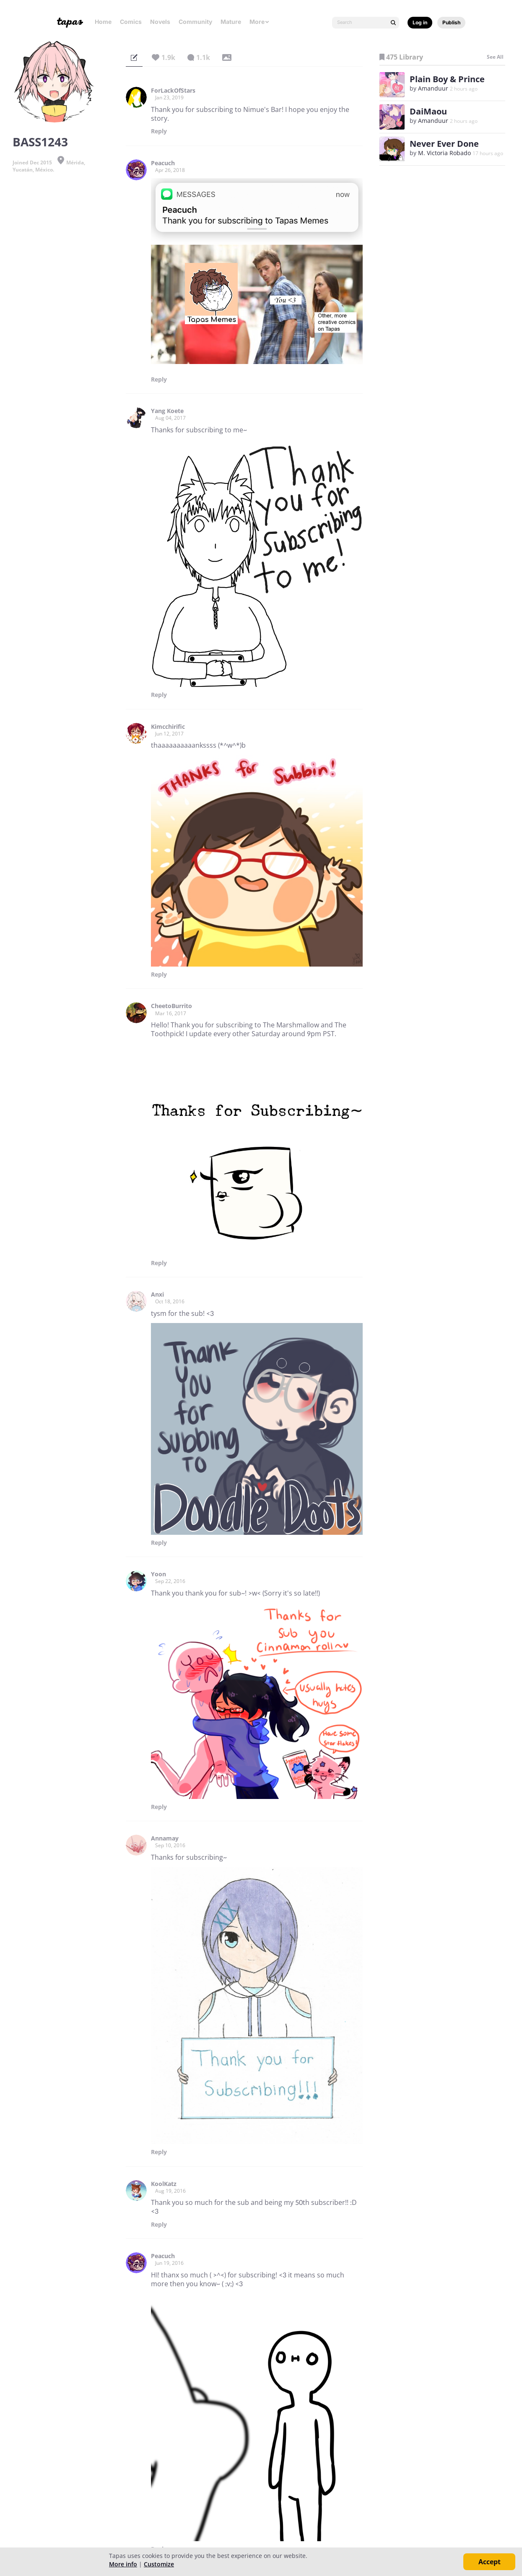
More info (123, 2564)
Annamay (165, 1838)
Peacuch (163, 163)
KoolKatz (164, 2184)
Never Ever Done (444, 143)
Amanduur (433, 88)
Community (195, 21)
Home (103, 21)
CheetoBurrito (171, 1006)
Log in (420, 22)
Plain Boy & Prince (447, 79)
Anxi (157, 1294)
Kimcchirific (168, 726)
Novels (160, 21)
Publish (451, 22)
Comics (131, 21)
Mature (231, 21)
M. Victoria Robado (444, 153)
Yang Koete (167, 411)
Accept (489, 2561)
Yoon (158, 1574)
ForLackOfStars (173, 90)
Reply (159, 131)
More (259, 21)
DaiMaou (428, 111)
